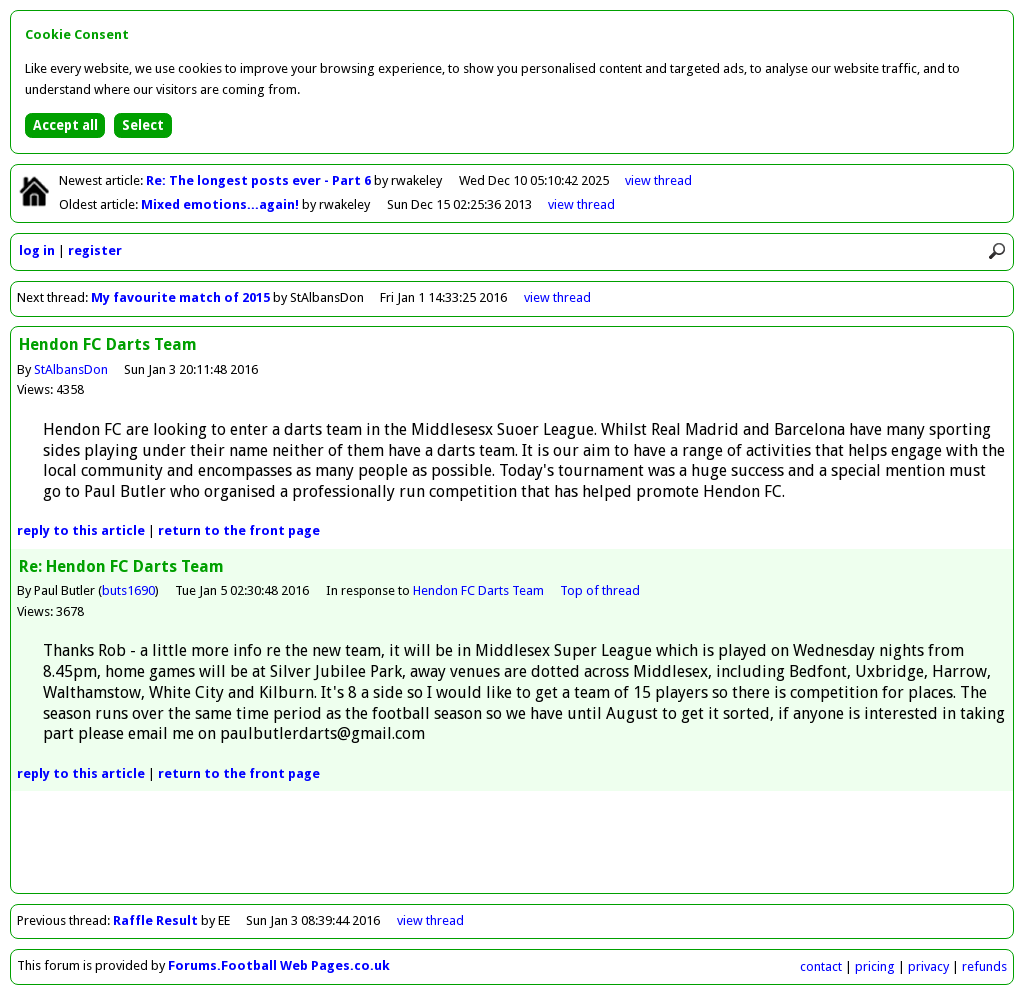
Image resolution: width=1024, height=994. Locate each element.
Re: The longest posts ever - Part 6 (260, 180)
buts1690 (128, 590)
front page (239, 530)
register (95, 250)
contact (821, 966)
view (658, 180)
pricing (875, 966)
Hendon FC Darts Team (478, 590)
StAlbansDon (71, 369)
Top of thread (600, 590)
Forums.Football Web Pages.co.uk (279, 965)
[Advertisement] (512, 848)
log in (37, 250)
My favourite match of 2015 (180, 297)
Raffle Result (157, 920)
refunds (984, 966)
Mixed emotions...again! (221, 204)
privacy (928, 966)
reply (81, 530)
